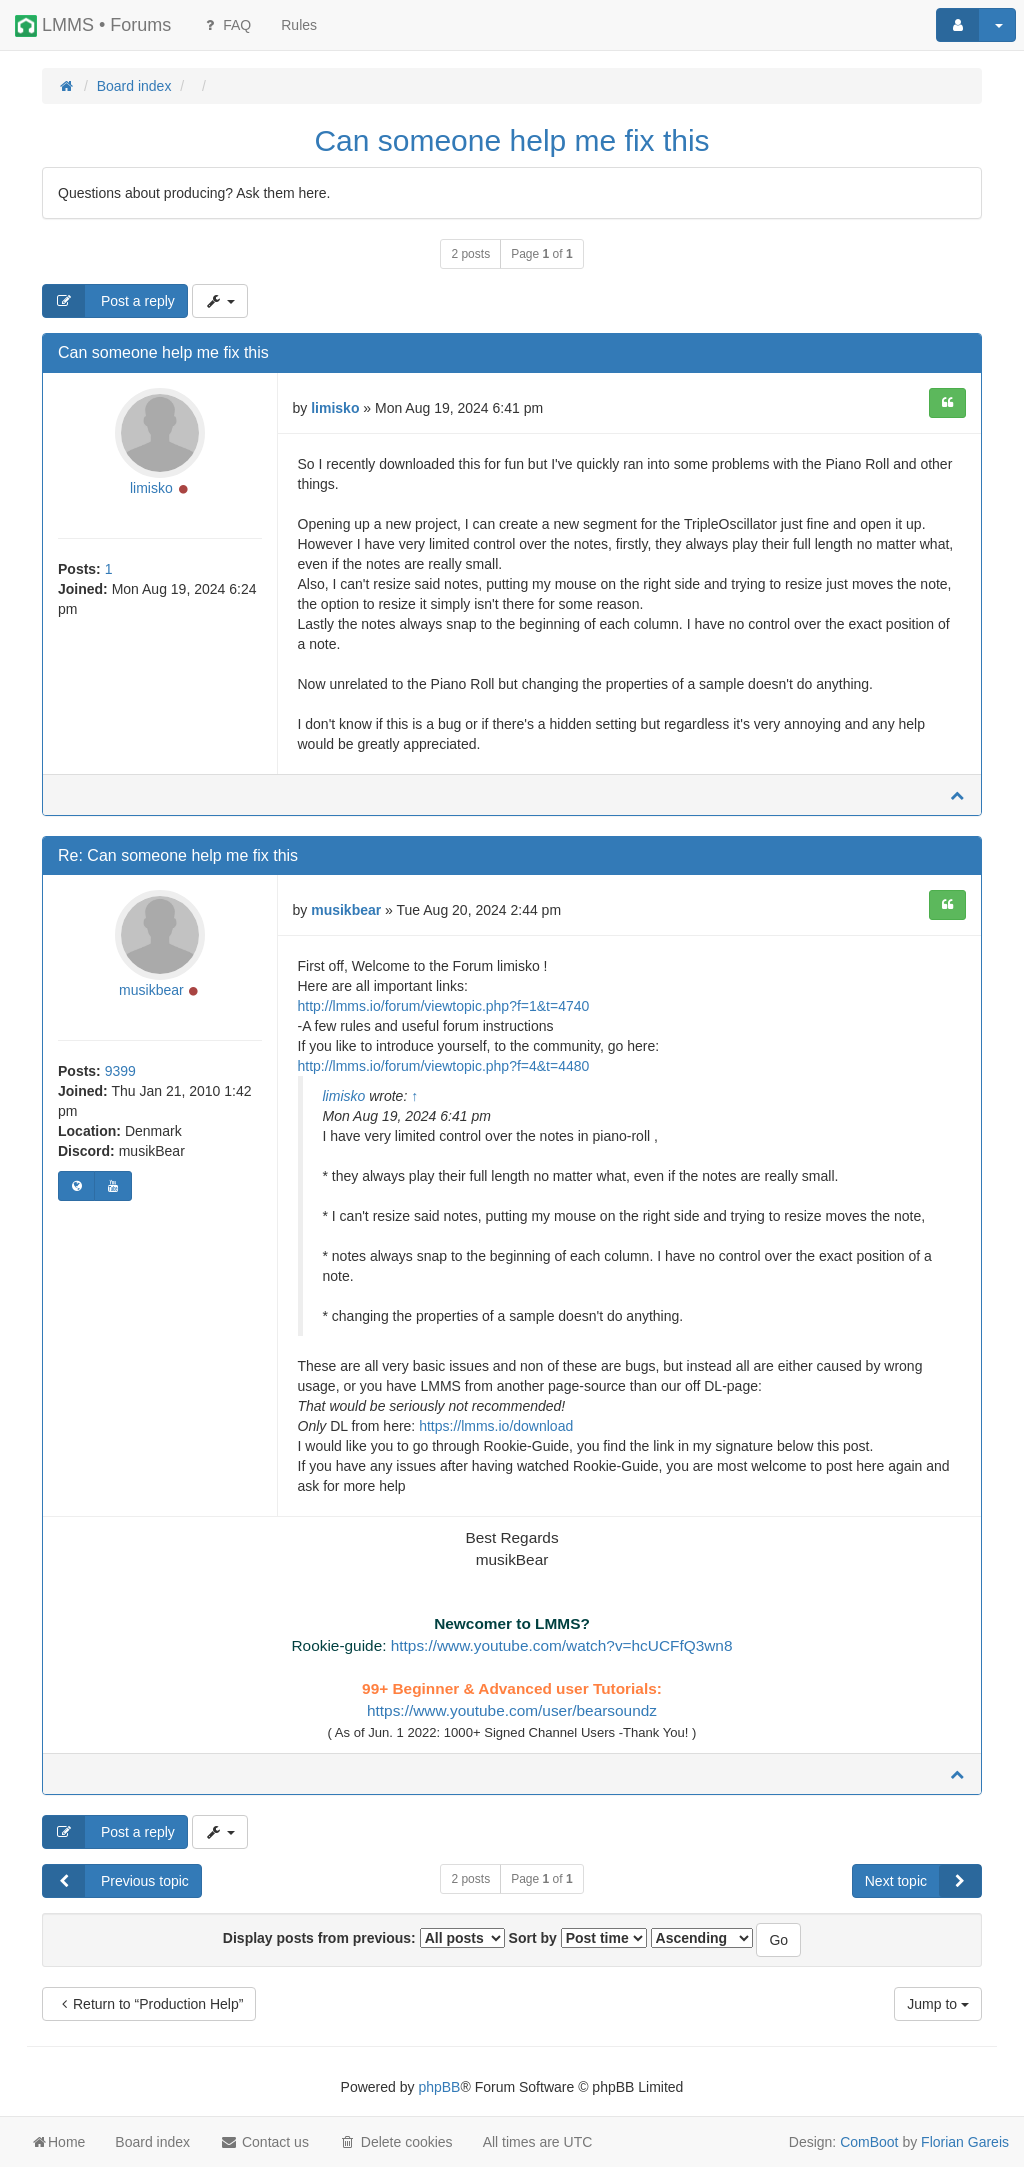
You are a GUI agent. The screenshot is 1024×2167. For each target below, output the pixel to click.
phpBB (439, 2087)
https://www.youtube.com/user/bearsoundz (512, 1710)
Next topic (923, 1881)
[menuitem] (299, 25)
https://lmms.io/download (496, 1426)
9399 (120, 1071)
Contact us (264, 2142)
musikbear (151, 990)
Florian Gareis (965, 2142)
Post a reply (109, 301)
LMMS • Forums (93, 26)
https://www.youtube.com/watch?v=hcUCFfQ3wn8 (562, 1645)
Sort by (578, 1938)
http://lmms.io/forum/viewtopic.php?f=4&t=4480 (444, 1066)
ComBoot (869, 2142)
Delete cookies (396, 2142)
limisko (151, 488)
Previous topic (116, 1881)
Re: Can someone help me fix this (178, 855)
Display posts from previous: (364, 1938)
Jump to (938, 2004)
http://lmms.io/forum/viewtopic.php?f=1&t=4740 (444, 1006)
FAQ (226, 25)
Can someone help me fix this (511, 140)
